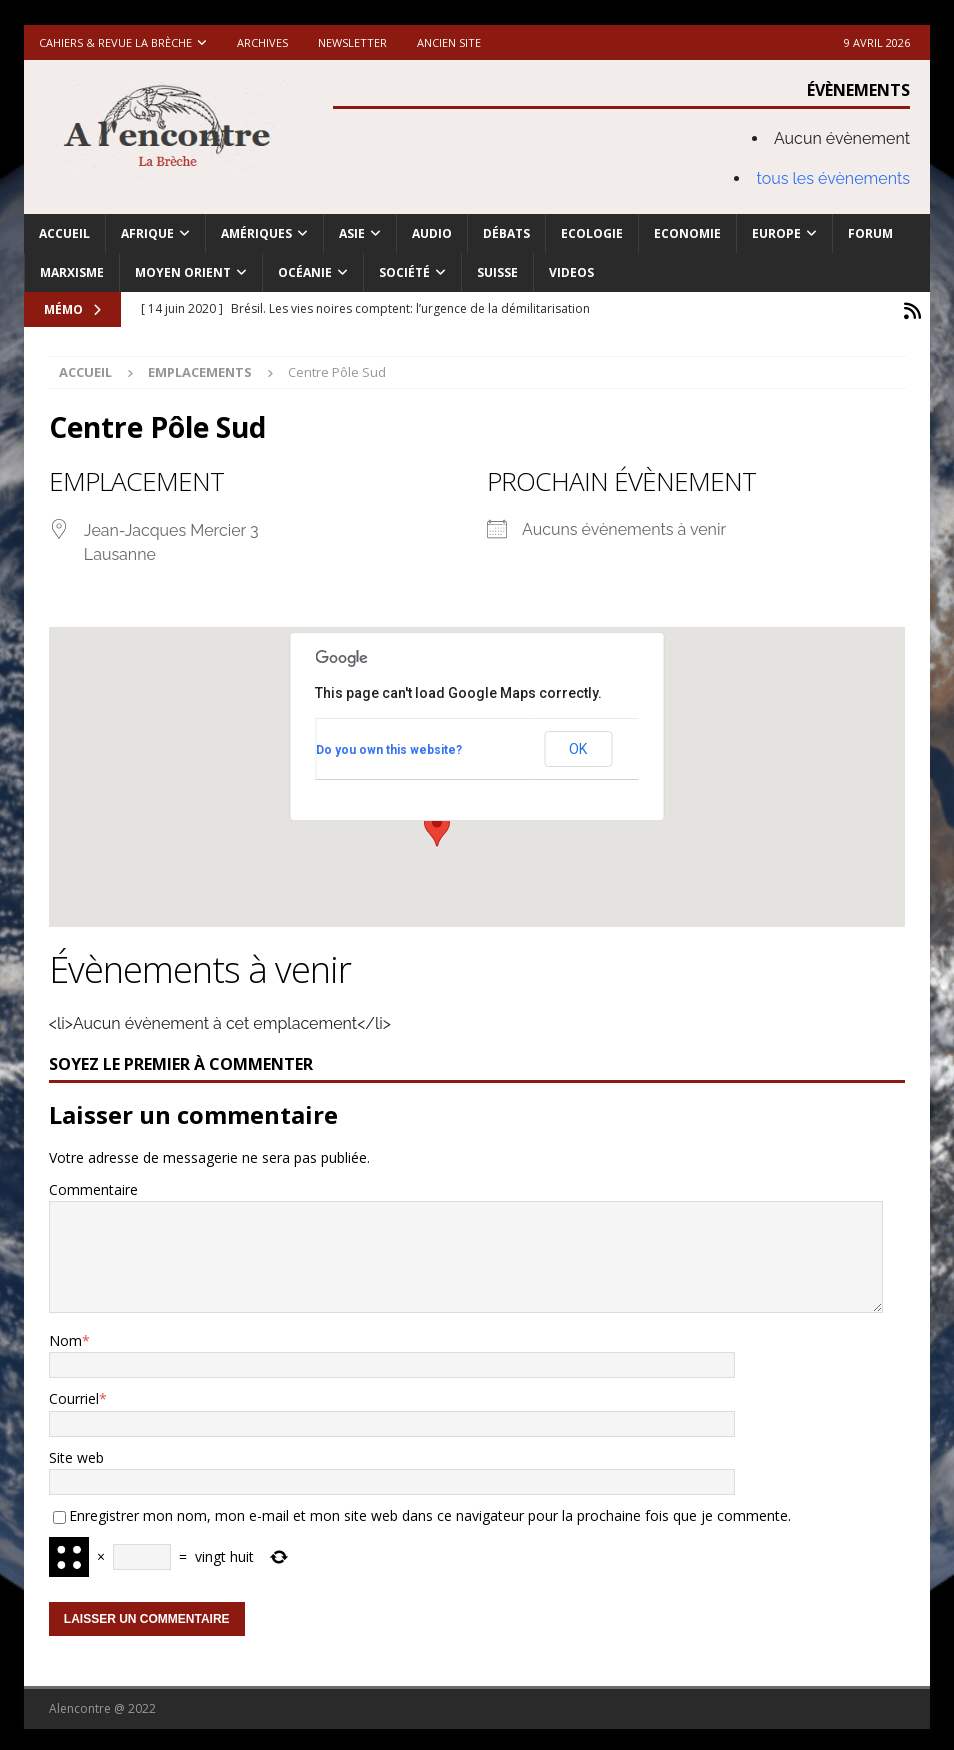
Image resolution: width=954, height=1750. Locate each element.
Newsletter (352, 42)
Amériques (256, 233)
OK (578, 745)
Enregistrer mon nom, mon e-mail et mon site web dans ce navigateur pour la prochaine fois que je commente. (430, 1511)
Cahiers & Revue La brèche (115, 42)
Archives (262, 42)
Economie (687, 233)
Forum (870, 233)
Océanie (305, 272)
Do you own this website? (389, 746)
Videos (571, 272)
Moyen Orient (183, 272)
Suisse (497, 272)
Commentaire (93, 1185)
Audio (432, 233)
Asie (352, 233)
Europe (776, 233)
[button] (437, 824)
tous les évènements (833, 178)
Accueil (64, 233)
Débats (506, 233)
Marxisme (72, 272)
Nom (65, 1336)
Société (404, 272)
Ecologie (592, 233)
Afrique (147, 233)
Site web (76, 1453)
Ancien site (449, 42)
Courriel (74, 1394)
